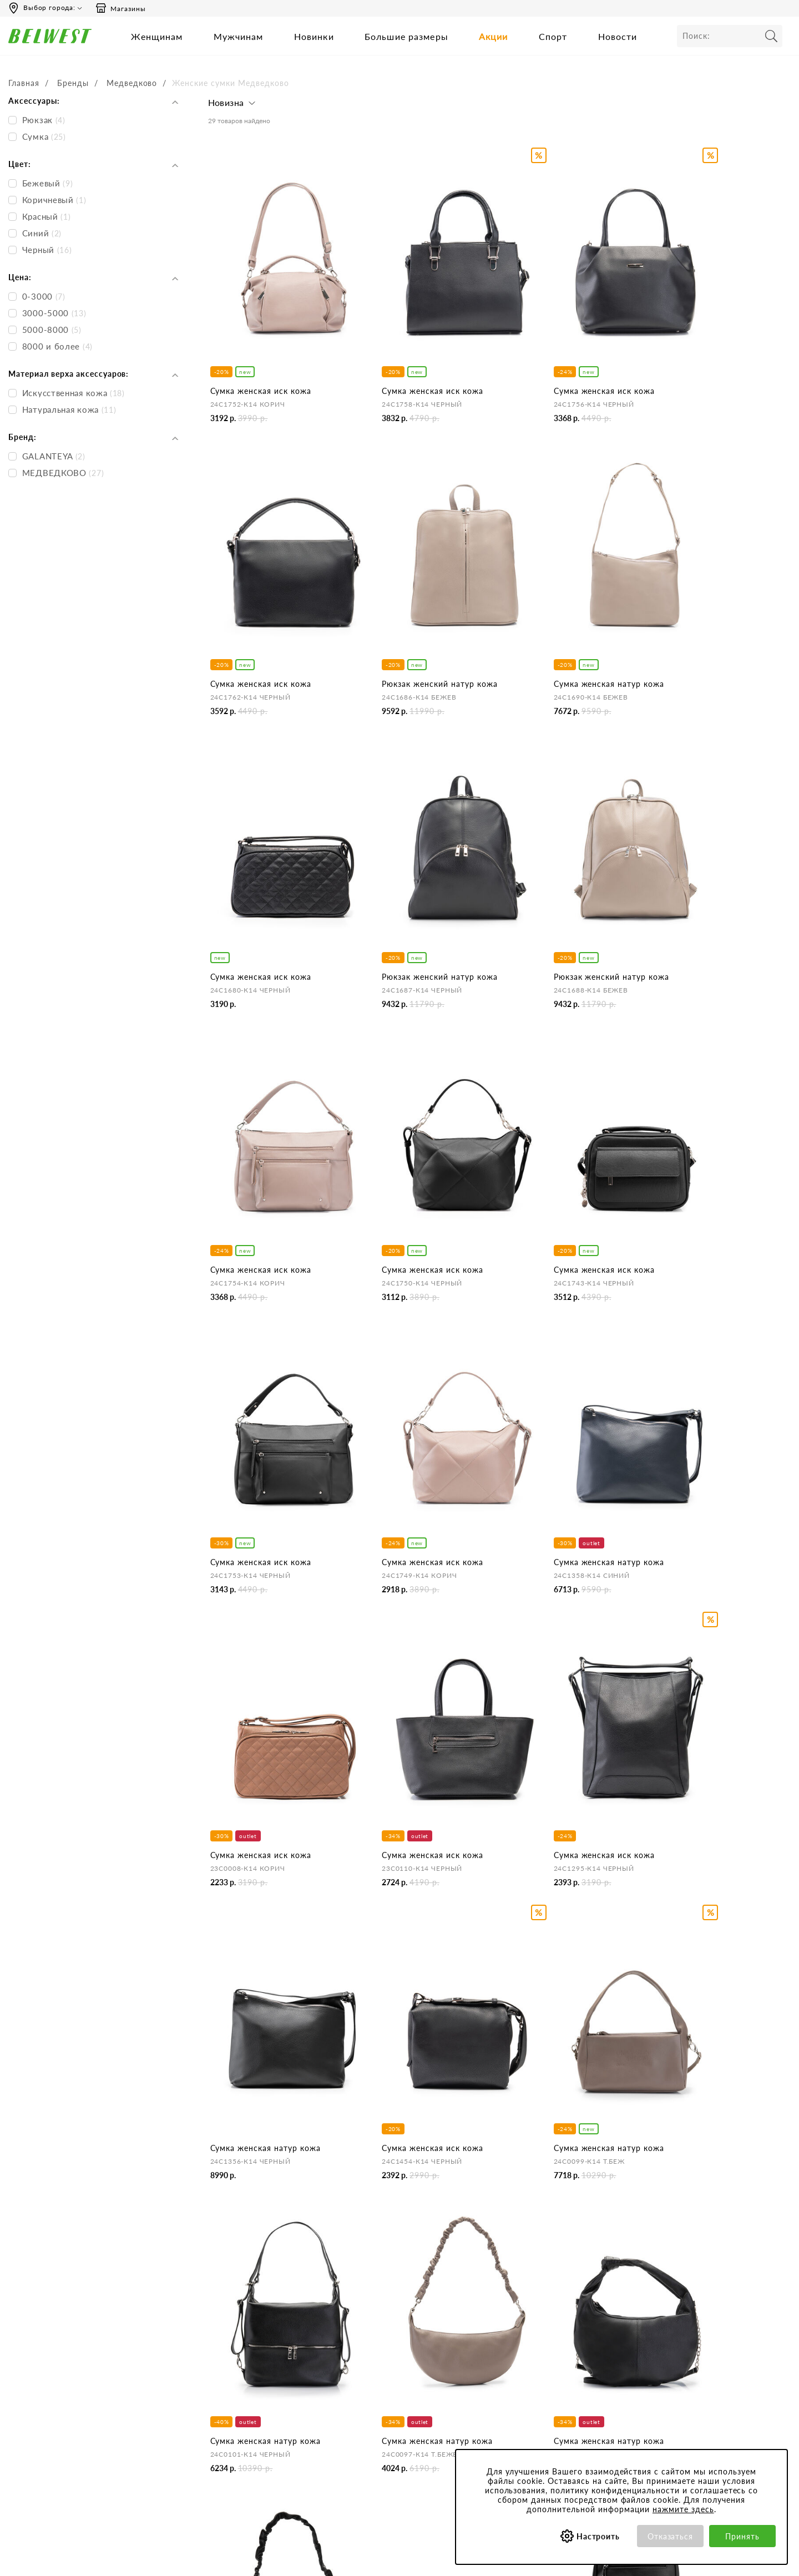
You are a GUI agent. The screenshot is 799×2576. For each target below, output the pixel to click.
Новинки (314, 36)
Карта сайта (229, 2417)
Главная (23, 83)
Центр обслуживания (386, 2306)
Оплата (361, 2342)
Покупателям (513, 2306)
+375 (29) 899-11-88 (92, 2419)
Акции (493, 36)
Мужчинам (239, 36)
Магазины (120, 8)
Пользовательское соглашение (544, 2327)
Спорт (553, 36)
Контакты (225, 2342)
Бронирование (374, 2327)
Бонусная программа (668, 2327)
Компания (226, 2306)
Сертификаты (513, 2372)
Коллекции (508, 2387)
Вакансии (224, 2402)
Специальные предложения (680, 2306)
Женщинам (157, 36)
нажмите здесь (683, 2509)
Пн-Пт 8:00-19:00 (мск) (55, 2327)
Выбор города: (49, 7)
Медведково (132, 83)
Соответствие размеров (532, 2402)
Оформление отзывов (387, 2387)
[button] (233, 105)
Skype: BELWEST (43, 2399)
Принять (742, 2536)
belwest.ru (399, 2559)
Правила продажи (381, 2372)
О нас (218, 2327)
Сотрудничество (237, 2387)
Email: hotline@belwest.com (61, 2384)
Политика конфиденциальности (547, 2342)
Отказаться (671, 2536)
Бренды (73, 83)
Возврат (362, 2357)
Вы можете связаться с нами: (66, 2363)
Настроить (598, 2536)
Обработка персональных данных (550, 2357)
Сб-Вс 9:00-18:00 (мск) (54, 2342)
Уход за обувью (517, 2417)
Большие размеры (406, 36)
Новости (618, 36)
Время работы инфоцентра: (63, 2306)
